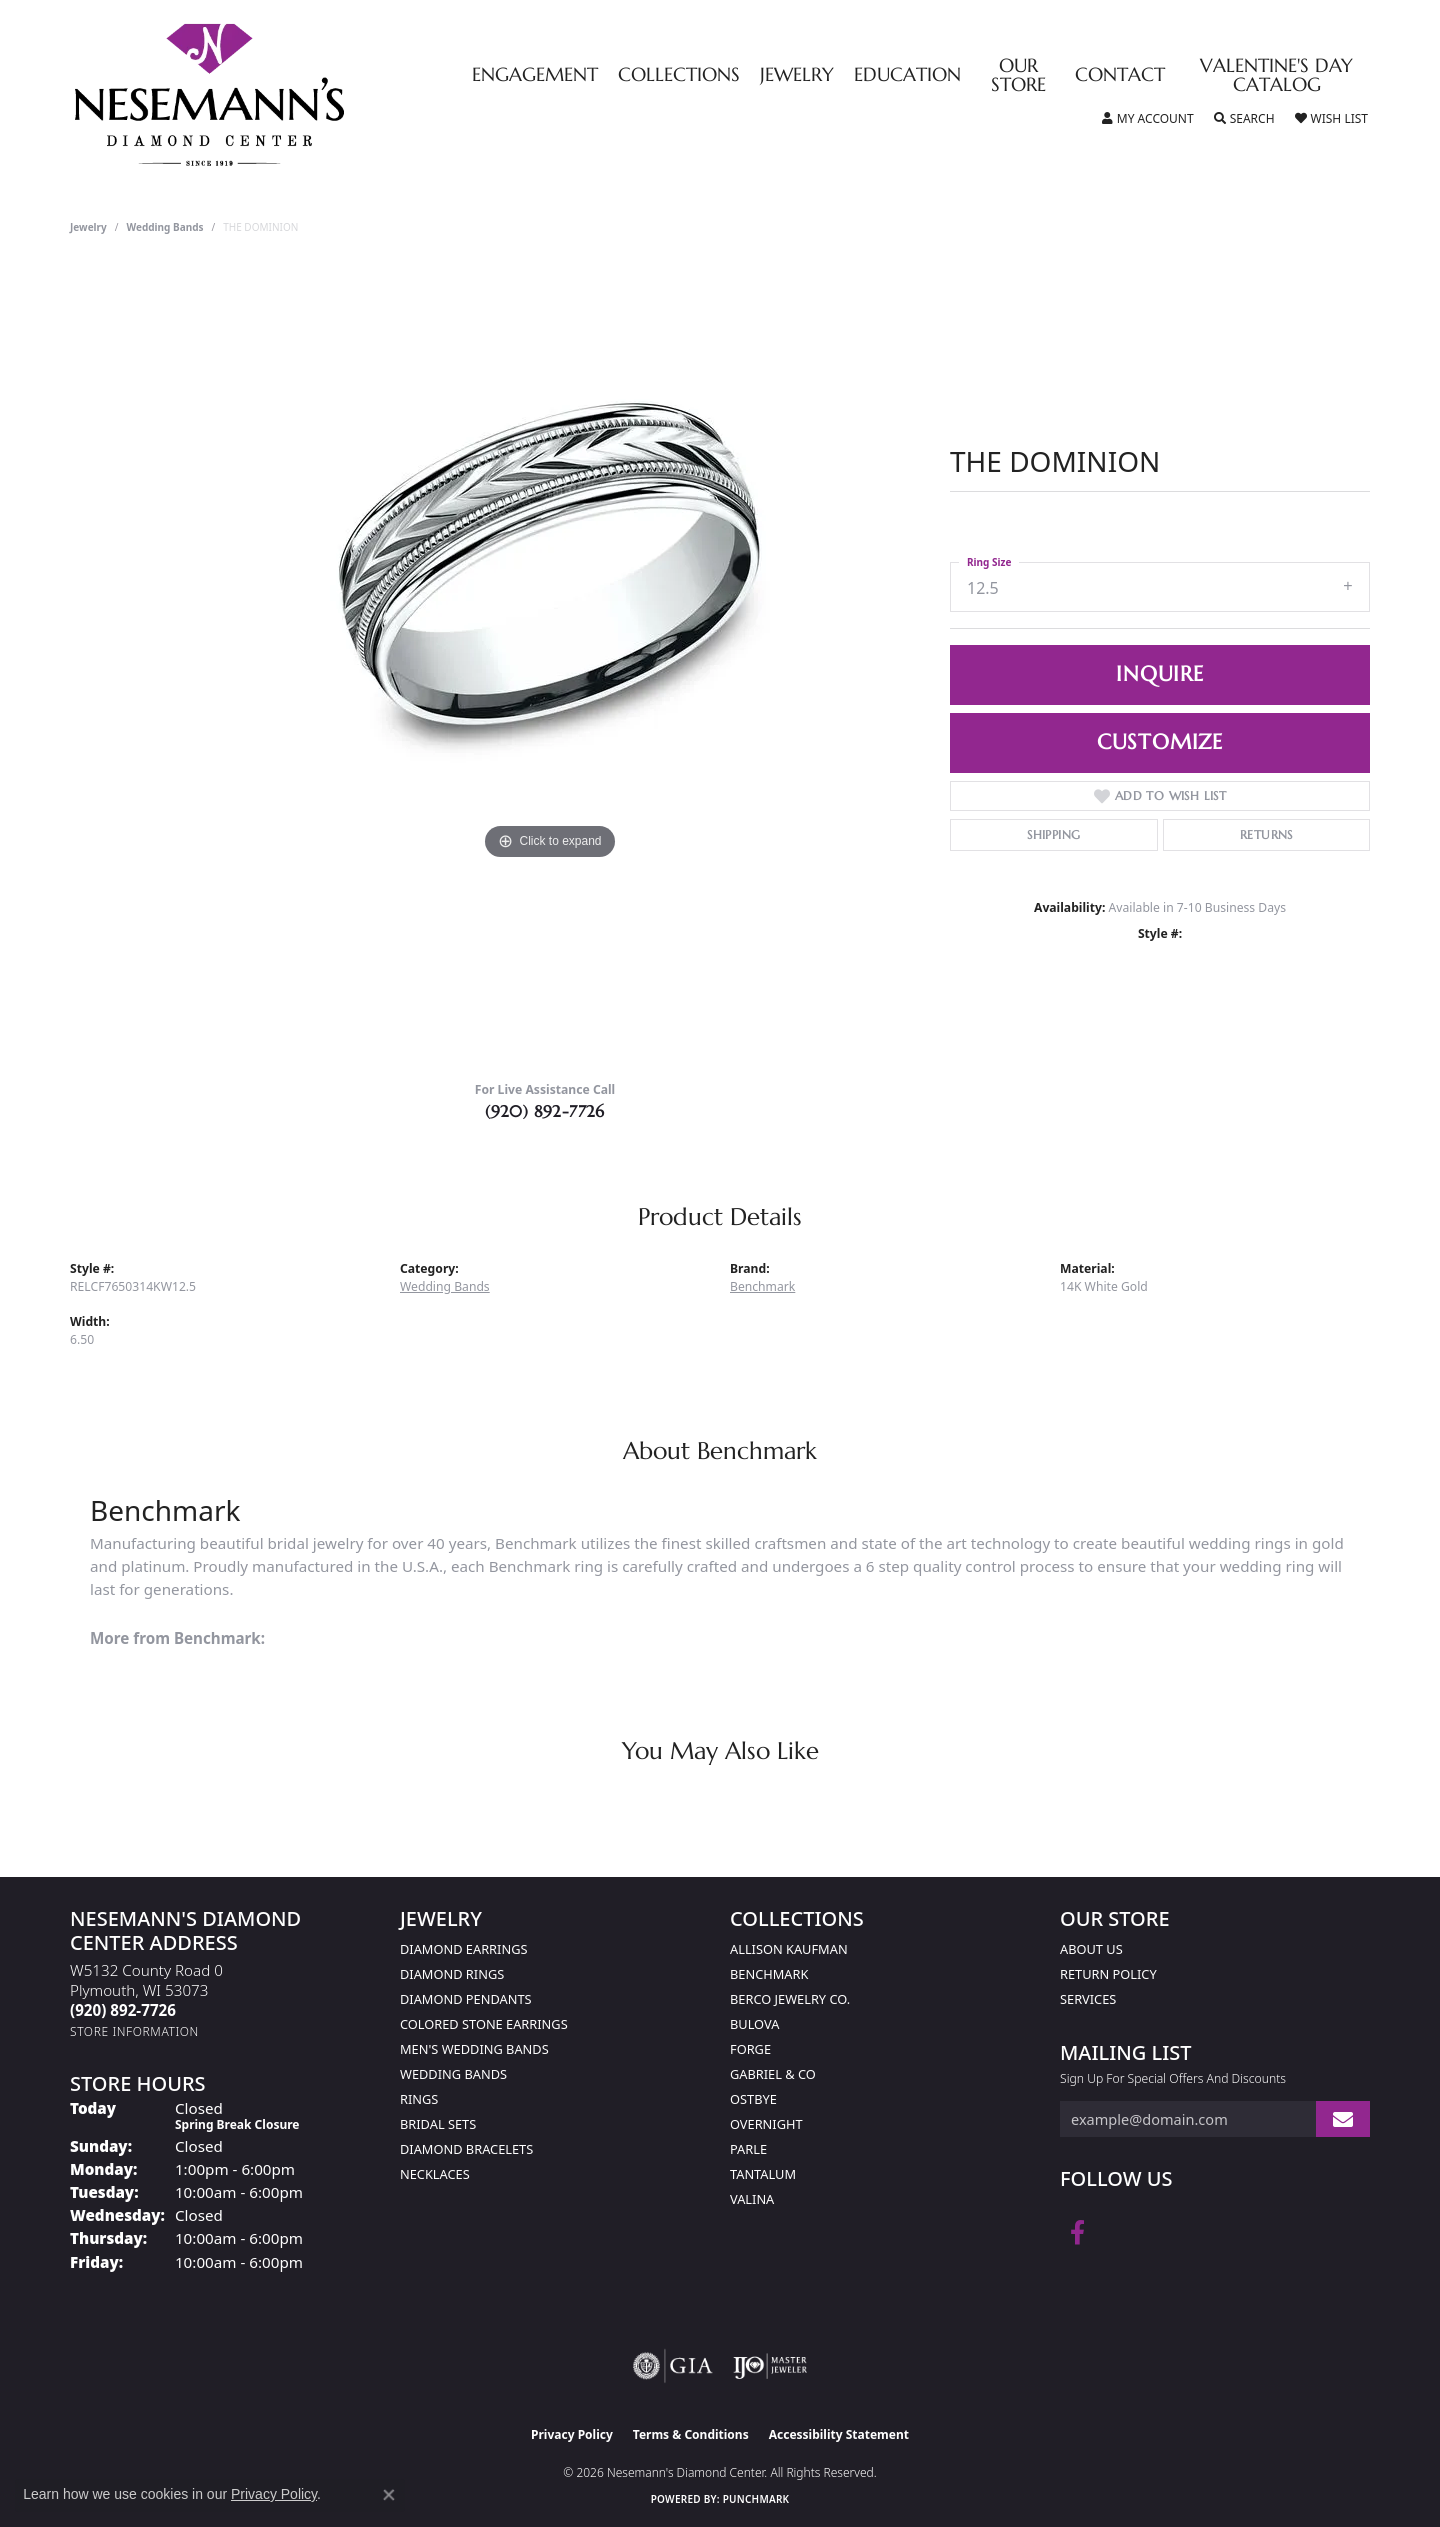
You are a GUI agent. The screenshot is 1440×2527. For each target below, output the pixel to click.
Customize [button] (1160, 742)
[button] (1148, 119)
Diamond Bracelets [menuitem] (466, 2149)
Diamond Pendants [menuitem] (466, 1999)
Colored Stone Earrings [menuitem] (484, 2024)
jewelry (88, 227)
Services (1088, 1999)
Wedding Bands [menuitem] (453, 2074)
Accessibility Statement (839, 2434)
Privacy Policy (572, 2434)
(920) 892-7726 (545, 1111)
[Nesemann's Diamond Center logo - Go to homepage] (272, 95)
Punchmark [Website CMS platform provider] (756, 2499)
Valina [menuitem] (752, 2199)
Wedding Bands (165, 227)
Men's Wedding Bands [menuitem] (474, 2049)
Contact (1120, 75)
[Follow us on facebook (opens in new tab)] (1077, 2233)
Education (907, 75)
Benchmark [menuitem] (769, 1974)
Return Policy (1108, 1974)
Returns (1266, 834)
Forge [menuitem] (750, 2049)
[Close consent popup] (389, 2495)
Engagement (535, 75)
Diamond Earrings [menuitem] (463, 1949)
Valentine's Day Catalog (1276, 76)
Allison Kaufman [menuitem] (789, 1949)
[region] (550, 665)
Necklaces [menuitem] (435, 2174)
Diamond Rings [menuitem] (452, 1974)
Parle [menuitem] (748, 2149)
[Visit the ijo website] (770, 2366)
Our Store (1018, 76)
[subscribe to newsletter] (1343, 2119)
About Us (1091, 1949)
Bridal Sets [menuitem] (438, 2124)
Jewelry (797, 75)
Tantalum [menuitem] (763, 2174)
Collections (679, 75)
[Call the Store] (123, 2010)
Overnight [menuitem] (766, 2124)
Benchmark (762, 1286)
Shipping (1053, 834)
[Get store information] (134, 2031)
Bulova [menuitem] (754, 2024)
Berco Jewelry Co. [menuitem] (790, 1999)
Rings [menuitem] (419, 2099)
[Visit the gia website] (673, 2366)
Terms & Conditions (691, 2434)
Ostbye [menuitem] (753, 2099)
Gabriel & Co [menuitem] (773, 2074)
